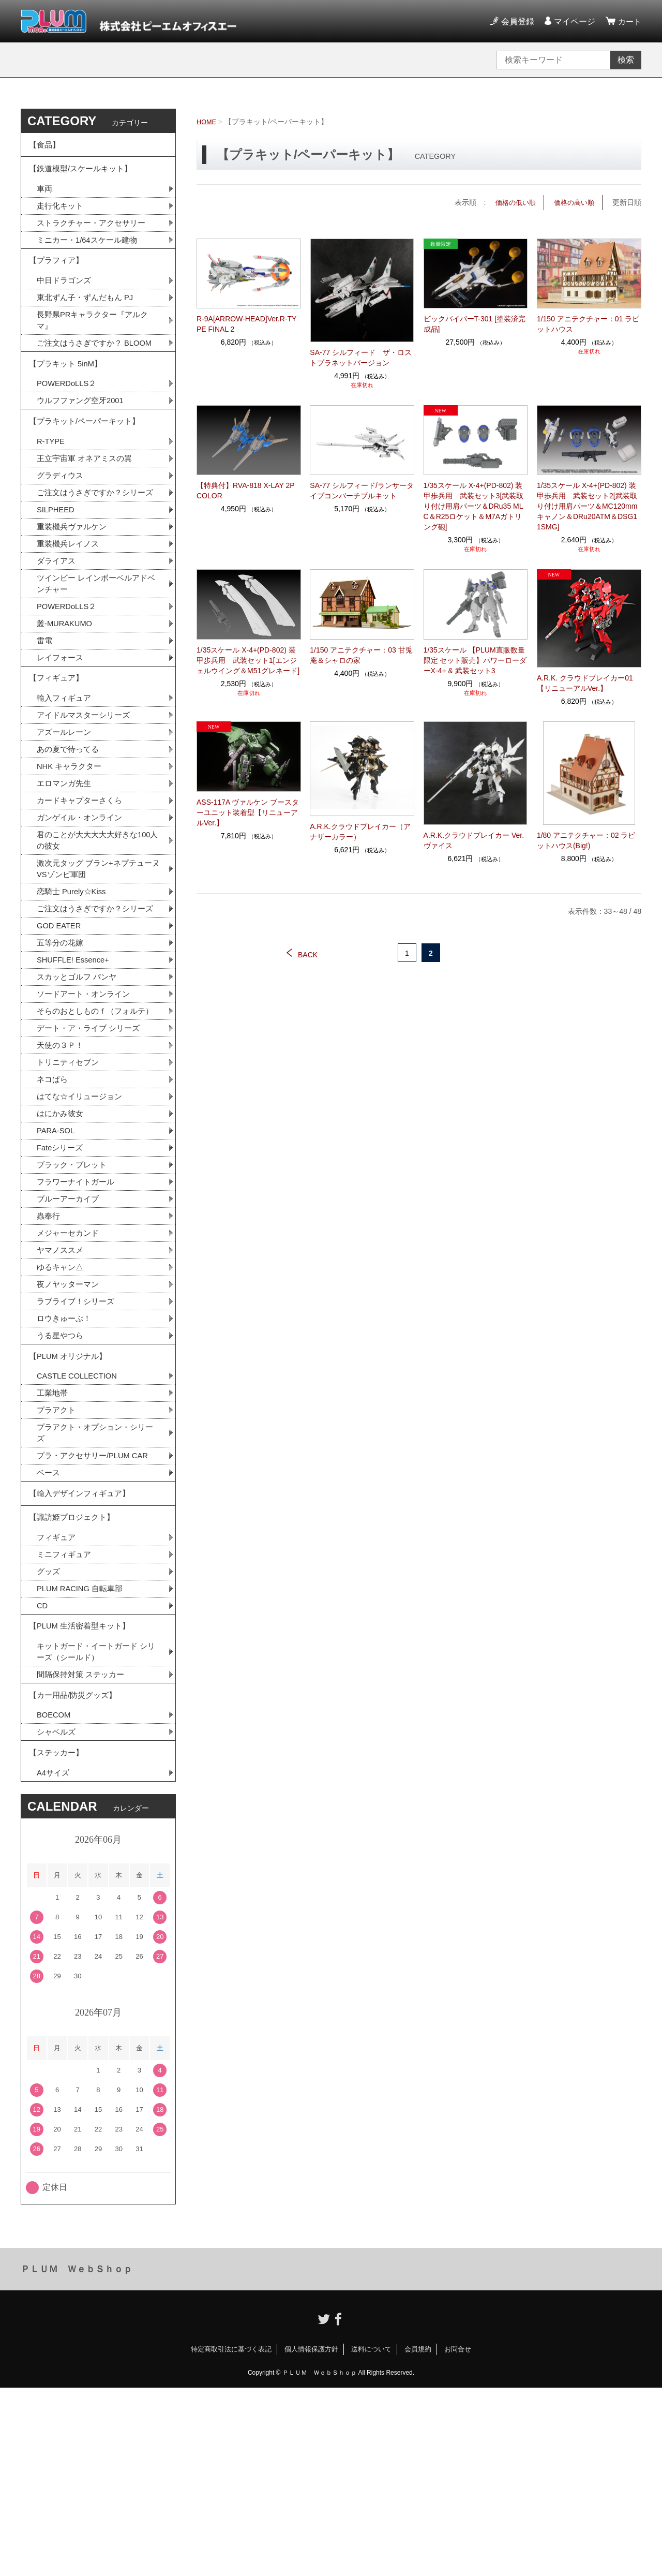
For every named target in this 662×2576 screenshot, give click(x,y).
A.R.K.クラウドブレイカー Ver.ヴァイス (474, 840)
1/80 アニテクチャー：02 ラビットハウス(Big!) (586, 840)
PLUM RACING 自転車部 (83, 1755)
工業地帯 (53, 1541)
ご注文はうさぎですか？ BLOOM (95, 371)
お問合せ (457, 2537)
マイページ (573, 21)
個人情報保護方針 (311, 2537)
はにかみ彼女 (61, 1242)
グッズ (49, 1737)
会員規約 (417, 2537)
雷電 (45, 711)
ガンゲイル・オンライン (82, 902)
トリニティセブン (70, 1187)
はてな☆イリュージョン (82, 1224)
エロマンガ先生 (66, 866)
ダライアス (57, 627)
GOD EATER (61, 1030)
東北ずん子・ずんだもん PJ (88, 316)
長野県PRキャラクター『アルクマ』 (96, 340)
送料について (371, 2537)
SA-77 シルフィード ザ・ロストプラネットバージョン (361, 357)
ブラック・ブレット (74, 1296)
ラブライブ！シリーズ (78, 1441)
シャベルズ (57, 1914)
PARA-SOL (57, 1260)
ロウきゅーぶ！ (66, 1459)
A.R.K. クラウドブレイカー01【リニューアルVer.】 (585, 683)
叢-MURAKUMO (67, 693)
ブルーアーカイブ (70, 1332)
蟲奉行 (49, 1350)
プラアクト (57, 1560)
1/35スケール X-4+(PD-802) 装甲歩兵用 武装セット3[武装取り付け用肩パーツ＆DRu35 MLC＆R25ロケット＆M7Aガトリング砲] (474, 506)
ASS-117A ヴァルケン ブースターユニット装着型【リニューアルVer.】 (248, 811)
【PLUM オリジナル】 (70, 1501)
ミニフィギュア (66, 1719)
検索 (626, 59)
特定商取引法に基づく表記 (231, 2537)
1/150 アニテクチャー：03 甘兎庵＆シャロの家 (361, 654)
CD (43, 1773)
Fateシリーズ (61, 1278)
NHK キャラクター (71, 848)
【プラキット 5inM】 (68, 400)
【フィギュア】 (58, 753)
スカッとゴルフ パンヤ (79, 1084)
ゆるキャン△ (61, 1405)
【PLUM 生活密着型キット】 (83, 1797)
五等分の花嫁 (61, 1048)
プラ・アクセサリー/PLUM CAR (96, 1608)
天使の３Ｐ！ (61, 1169)
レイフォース (61, 730)
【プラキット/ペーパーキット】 (88, 465)
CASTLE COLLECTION (80, 1523)
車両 (45, 198)
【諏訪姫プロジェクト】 (74, 1678)
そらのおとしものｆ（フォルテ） (90, 1127)
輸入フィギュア (66, 776)
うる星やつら (61, 1477)
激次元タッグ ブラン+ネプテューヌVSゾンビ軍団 (98, 957)
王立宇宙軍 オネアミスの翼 (87, 505)
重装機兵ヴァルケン (74, 590)
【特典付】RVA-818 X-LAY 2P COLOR (245, 490)
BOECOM (55, 1896)
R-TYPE (52, 487)
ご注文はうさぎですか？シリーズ (95, 548)
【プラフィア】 (58, 275)
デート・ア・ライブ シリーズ (91, 1151)
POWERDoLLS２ (69, 423)
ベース (49, 1626)
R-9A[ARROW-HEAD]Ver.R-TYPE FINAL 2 (246, 324)
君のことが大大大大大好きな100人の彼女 (97, 927)
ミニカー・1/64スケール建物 (90, 252)
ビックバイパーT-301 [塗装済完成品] (475, 324)
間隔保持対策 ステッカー (83, 1850)
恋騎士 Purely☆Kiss (74, 982)
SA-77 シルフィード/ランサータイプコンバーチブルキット (362, 490)
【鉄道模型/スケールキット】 (84, 175)
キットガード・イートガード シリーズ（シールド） (96, 1826)
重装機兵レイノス (70, 608)
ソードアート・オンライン (86, 1103)
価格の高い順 (572, 202)
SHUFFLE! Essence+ (76, 1066)
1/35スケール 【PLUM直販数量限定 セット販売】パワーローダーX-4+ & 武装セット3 (475, 659)
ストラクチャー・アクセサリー (95, 234)
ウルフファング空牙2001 (83, 441)
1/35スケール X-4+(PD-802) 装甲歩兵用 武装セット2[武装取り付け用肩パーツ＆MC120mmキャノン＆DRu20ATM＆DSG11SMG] (587, 506)
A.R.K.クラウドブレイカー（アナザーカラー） (360, 831)
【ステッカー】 (58, 1937)
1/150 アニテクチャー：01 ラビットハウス (588, 324)
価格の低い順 (511, 202)
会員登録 (516, 21)
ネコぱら (53, 1206)
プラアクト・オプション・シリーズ (95, 1584)
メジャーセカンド (70, 1369)
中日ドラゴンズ (66, 298)
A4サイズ (54, 1960)
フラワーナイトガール (78, 1314)
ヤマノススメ (61, 1387)
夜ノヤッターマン (70, 1423)
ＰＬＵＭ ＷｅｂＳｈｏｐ (76, 2457)
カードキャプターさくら (82, 884)
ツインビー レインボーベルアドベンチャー (96, 651)
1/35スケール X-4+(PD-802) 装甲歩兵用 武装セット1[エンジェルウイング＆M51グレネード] (248, 659)
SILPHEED (57, 572)
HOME (207, 121)
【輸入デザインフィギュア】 (83, 1650)
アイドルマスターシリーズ (86, 794)
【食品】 (45, 146)
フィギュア (57, 1701)
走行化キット (61, 216)
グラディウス (61, 524)
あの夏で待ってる (75, 830)
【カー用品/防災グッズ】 (75, 1873)
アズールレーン (66, 812)
